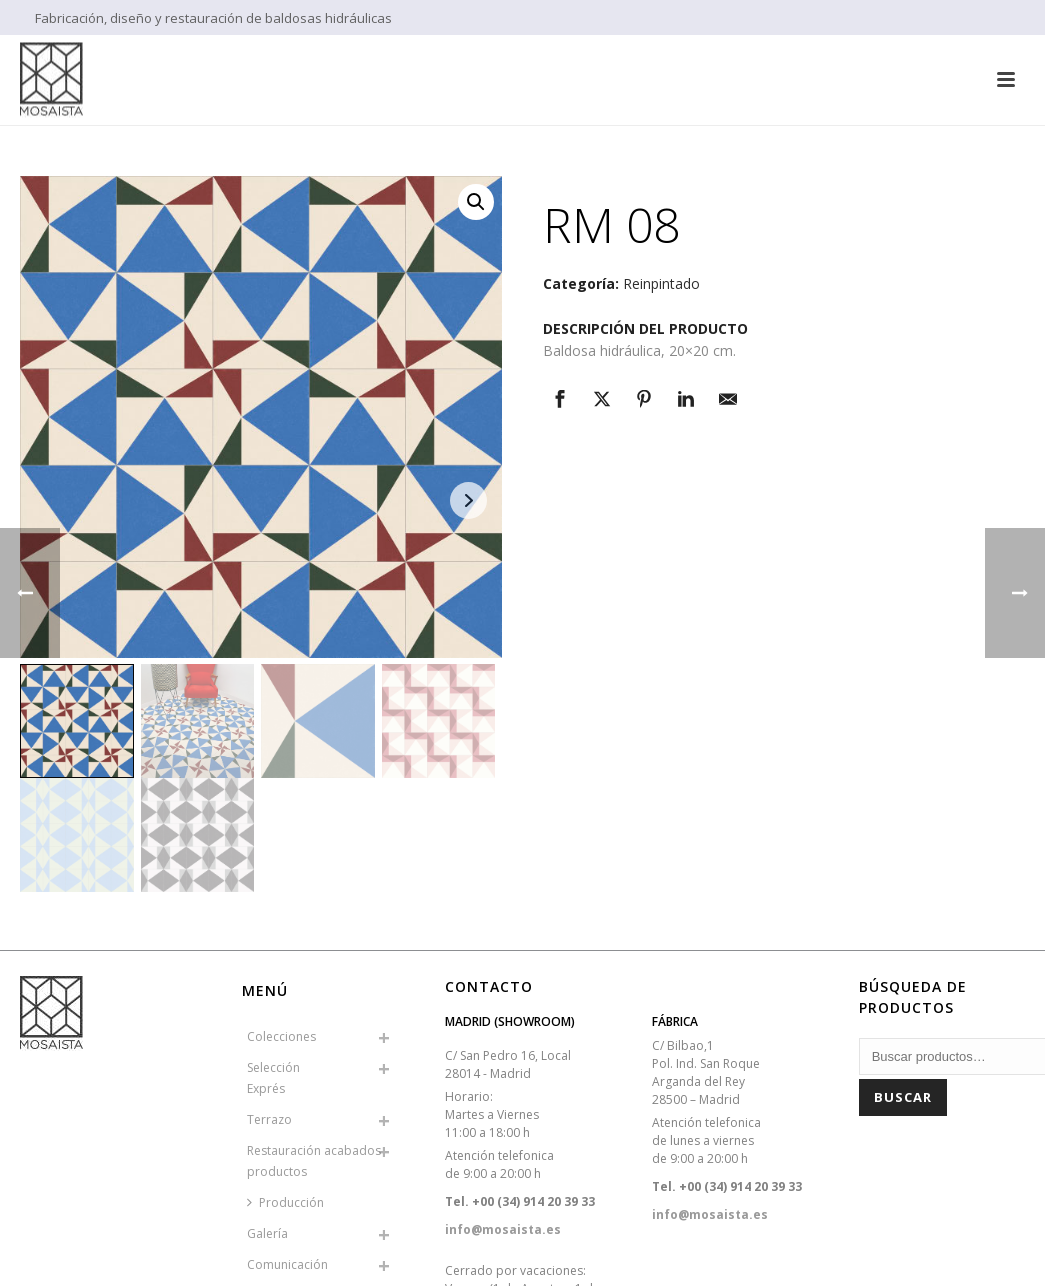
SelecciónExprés (273, 1078)
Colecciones (281, 1036)
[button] (476, 202)
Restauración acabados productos (314, 1161)
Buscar (903, 1097)
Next (468, 500)
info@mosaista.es (503, 1229)
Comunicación (287, 1264)
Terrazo (269, 1119)
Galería (267, 1233)
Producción (285, 1202)
